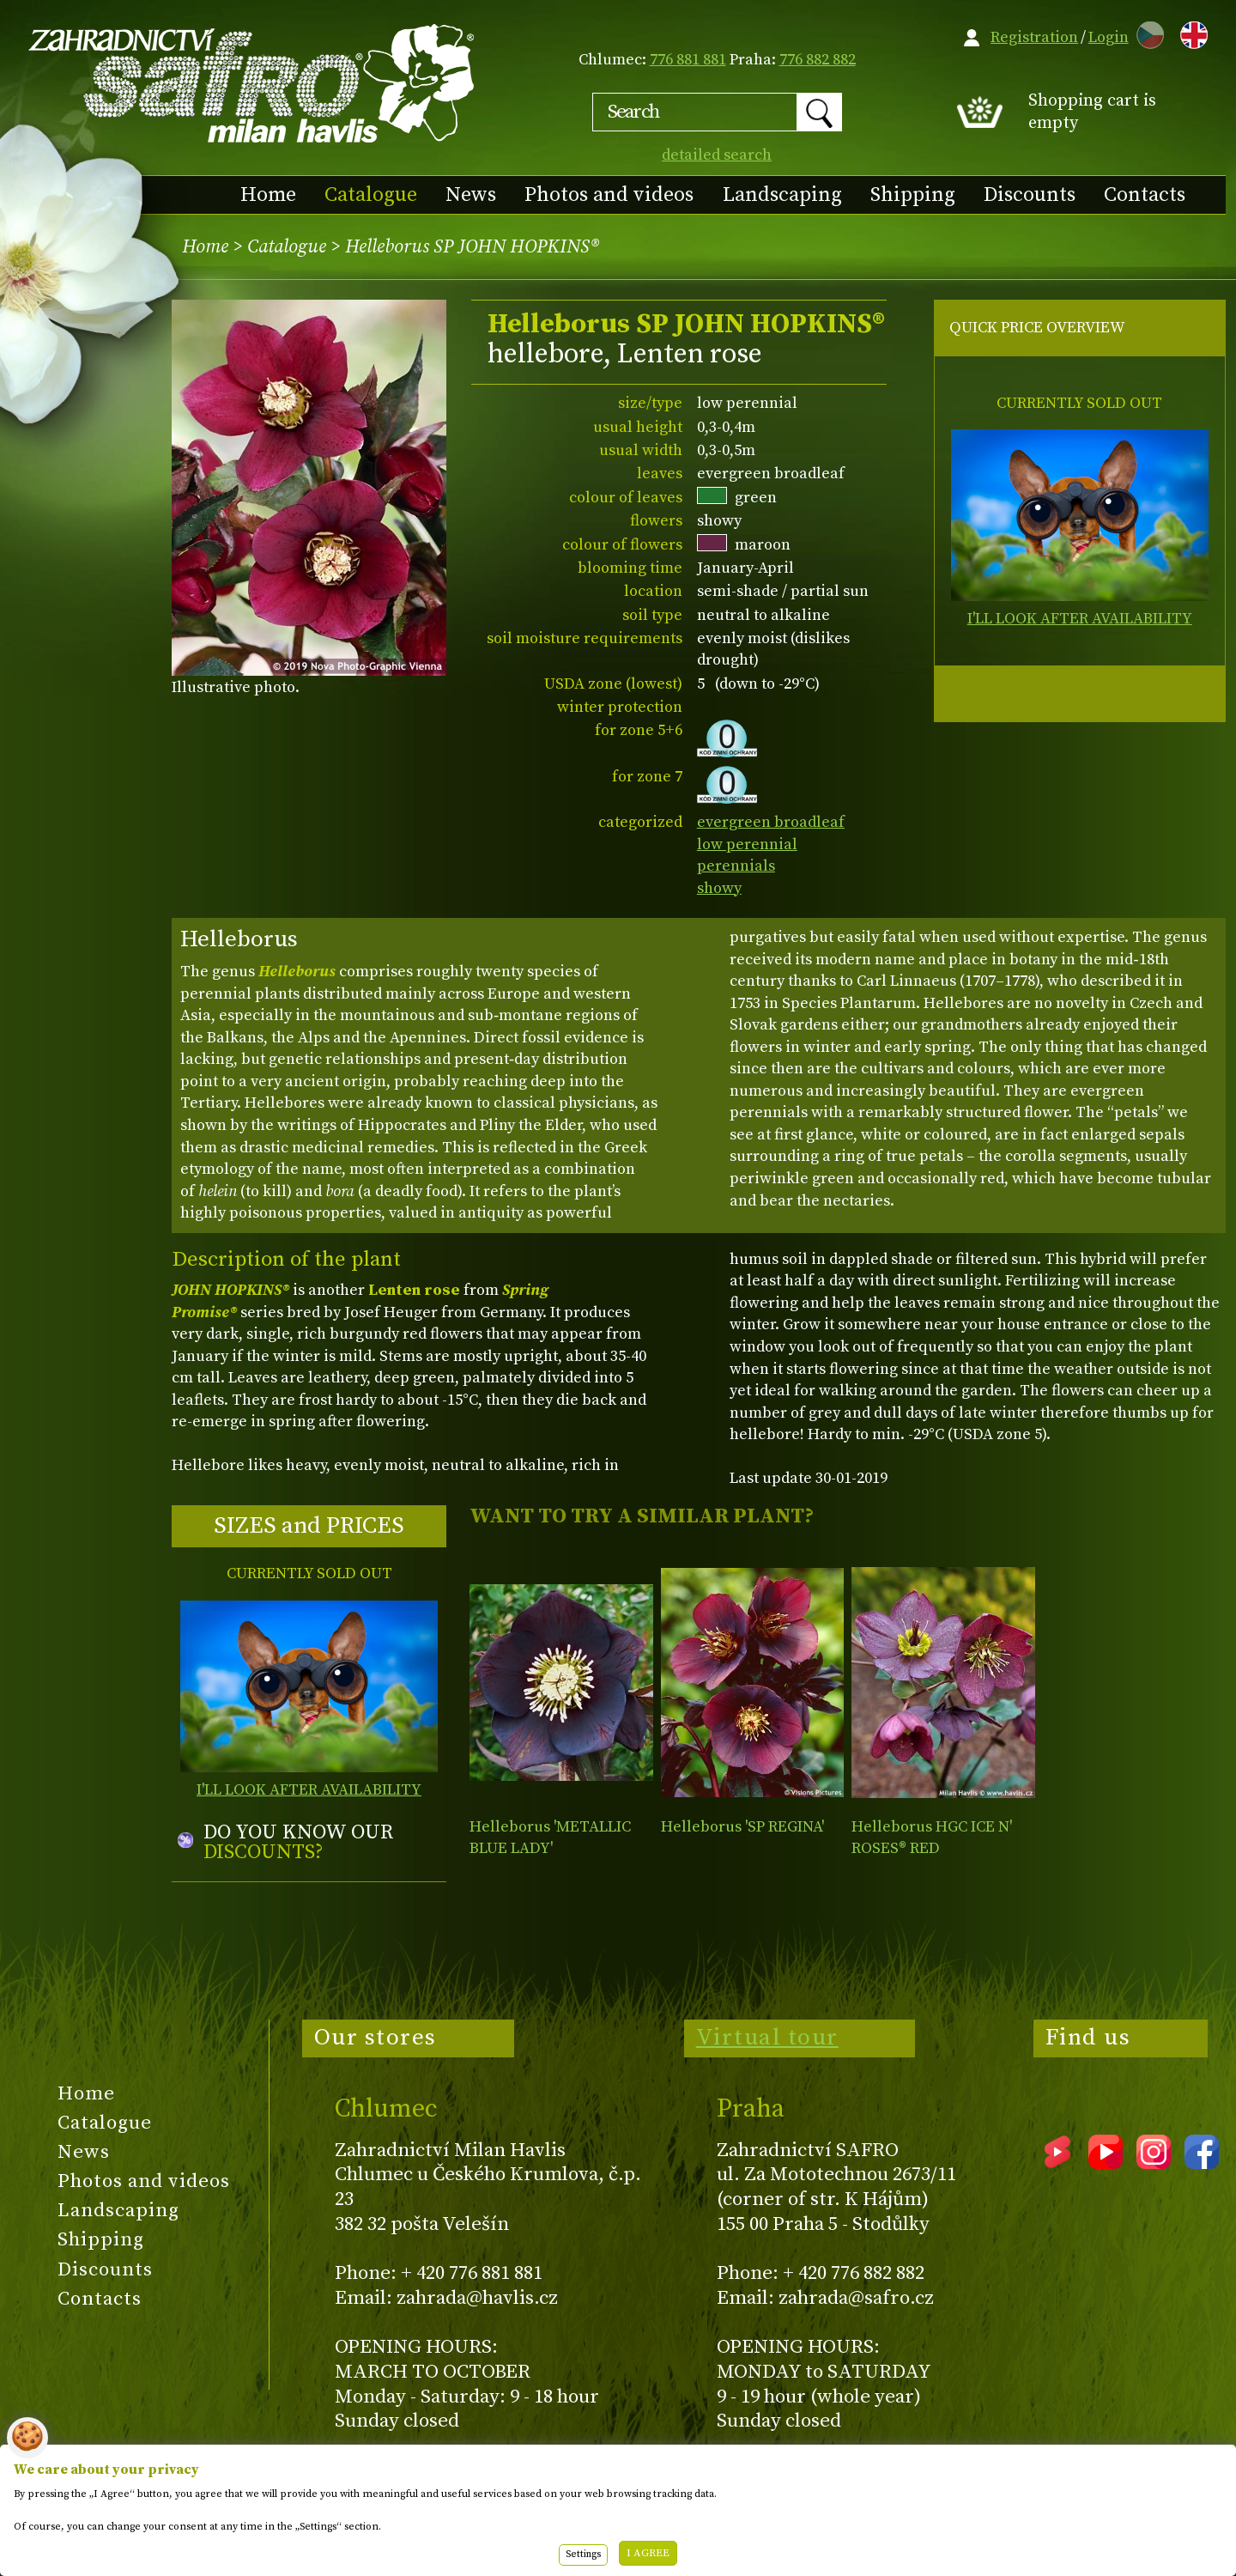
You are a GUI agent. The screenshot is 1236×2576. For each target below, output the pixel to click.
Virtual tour (767, 2037)
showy (719, 888)
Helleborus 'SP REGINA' (742, 1827)
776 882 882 (817, 60)
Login (1108, 37)
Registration (1034, 37)
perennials (736, 866)
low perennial (747, 844)
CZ (1145, 32)
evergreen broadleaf (771, 822)
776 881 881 (688, 60)
